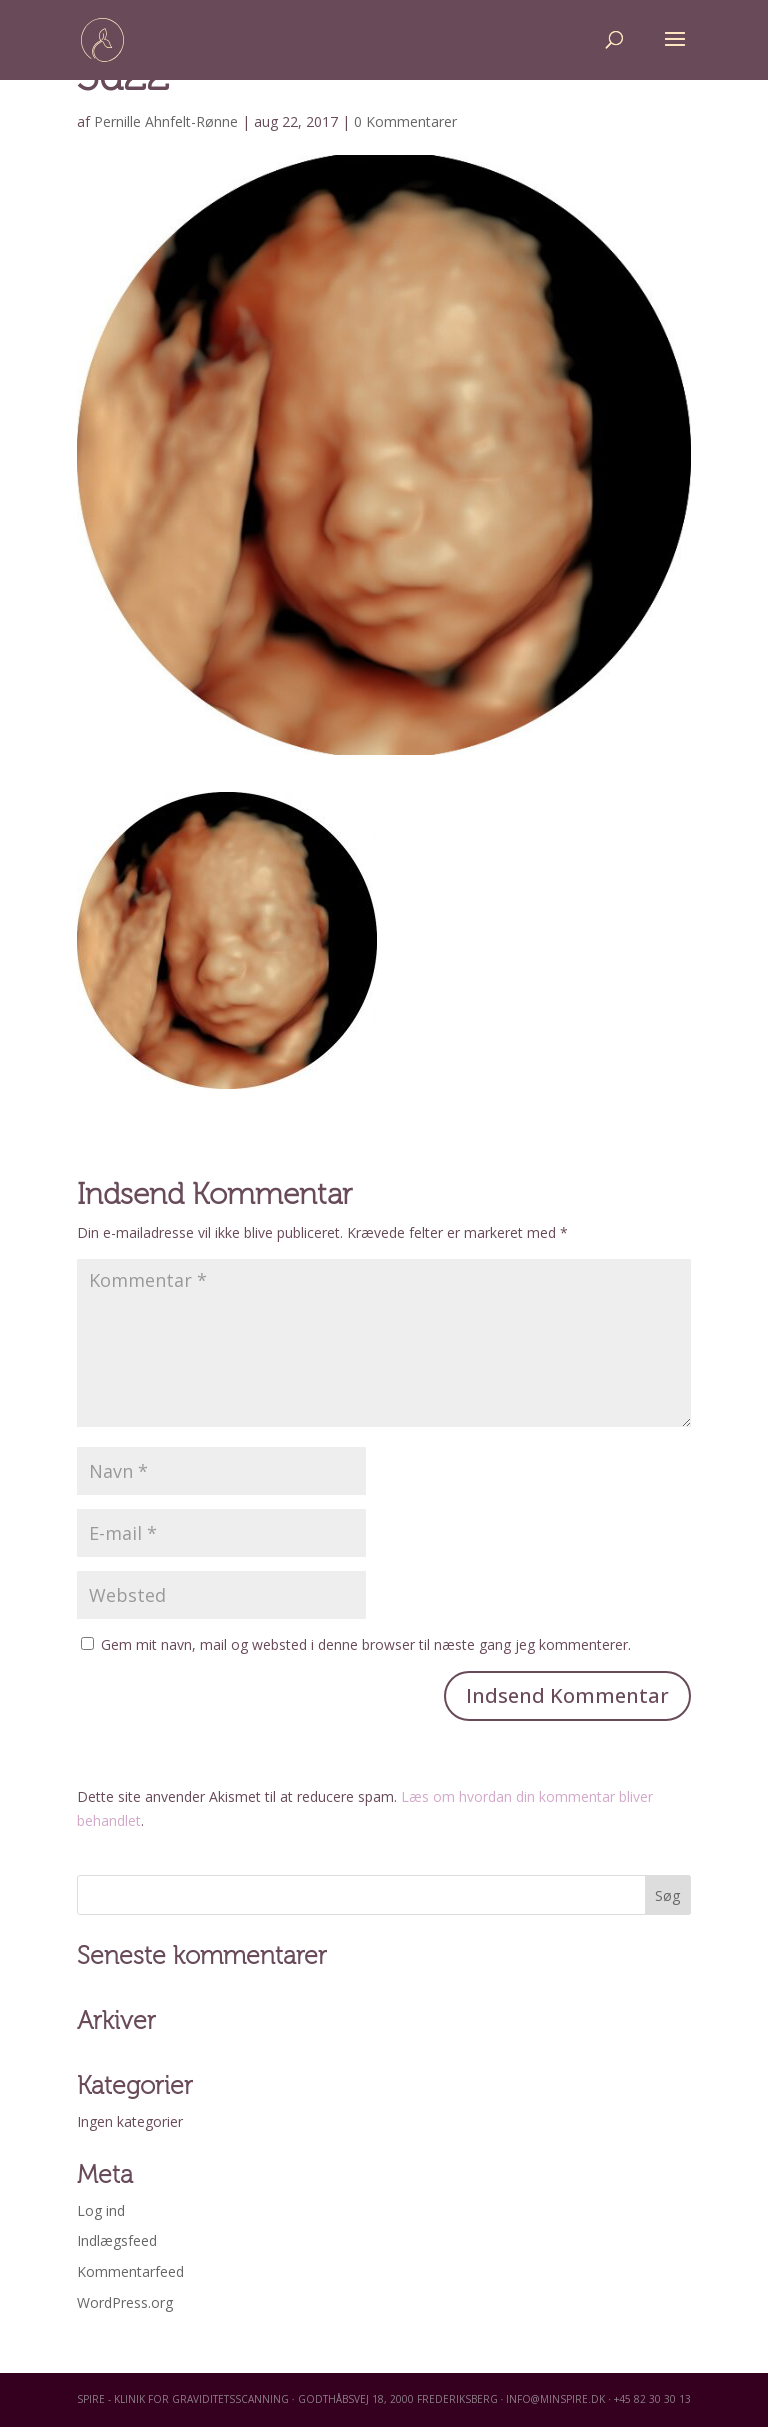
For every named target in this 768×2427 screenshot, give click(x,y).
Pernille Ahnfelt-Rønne (166, 121)
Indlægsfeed (117, 2240)
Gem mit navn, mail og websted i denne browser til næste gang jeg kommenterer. (366, 1644)
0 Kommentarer (405, 121)
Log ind (101, 2210)
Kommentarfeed (130, 2271)
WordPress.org (125, 2302)
